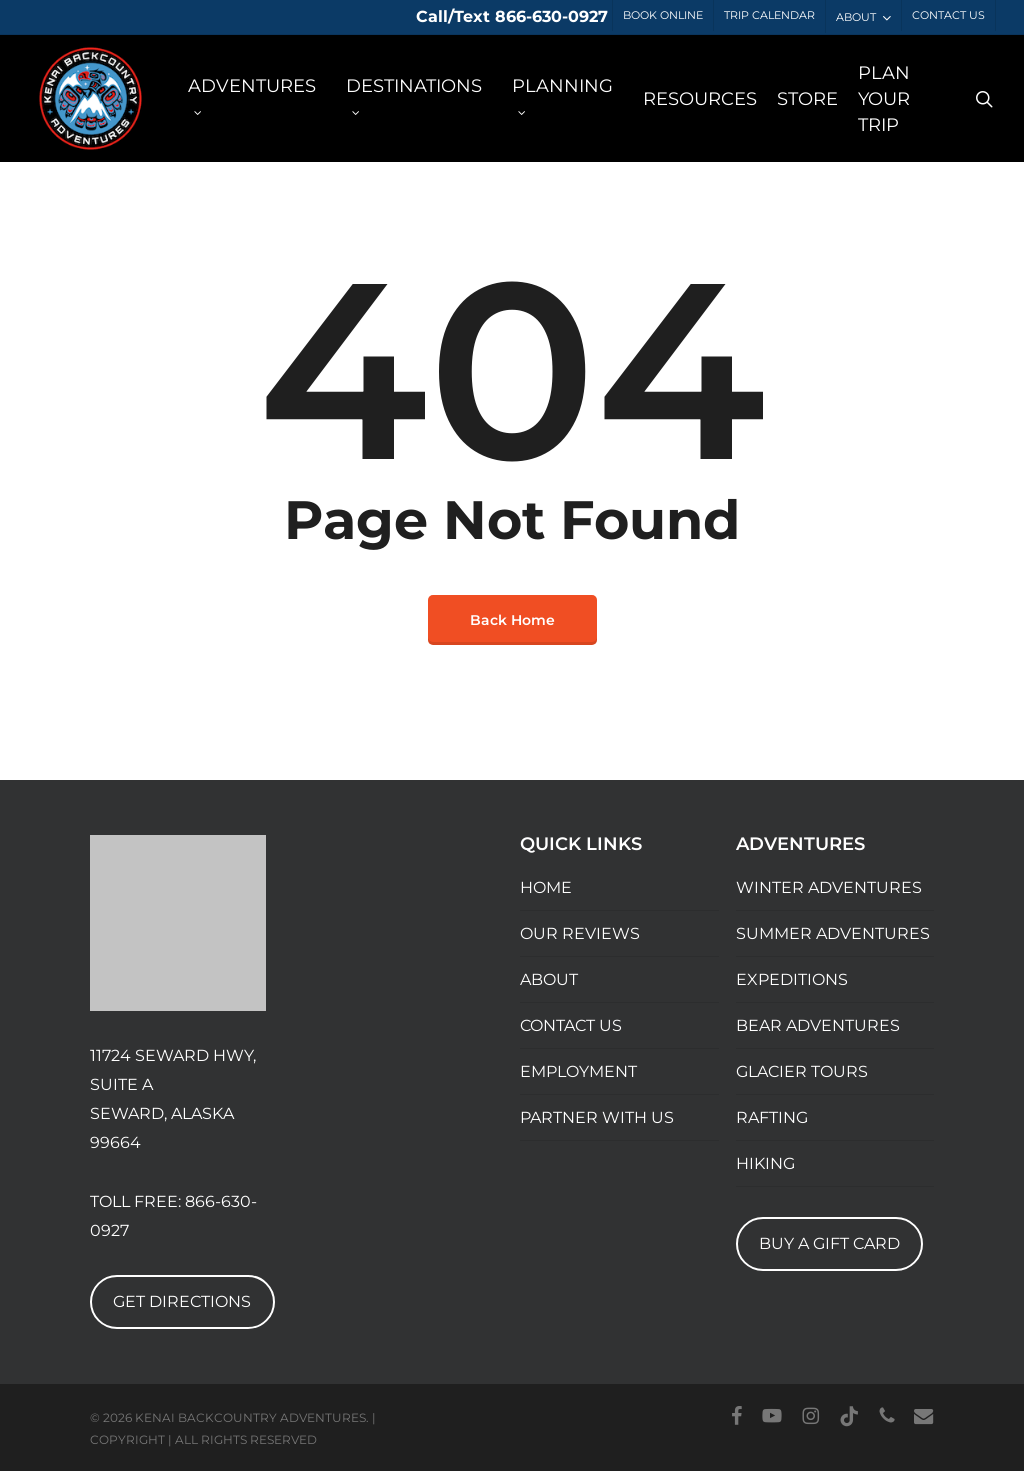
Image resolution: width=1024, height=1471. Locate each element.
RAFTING (772, 1117)
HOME (546, 887)
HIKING (765, 1163)
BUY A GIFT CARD (829, 1243)
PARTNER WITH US (597, 1117)
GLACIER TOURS (802, 1071)
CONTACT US (571, 1025)
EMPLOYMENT (578, 1071)
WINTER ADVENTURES (829, 887)
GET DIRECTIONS (182, 1301)
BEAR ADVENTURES (818, 1025)
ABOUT (549, 979)
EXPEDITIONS (792, 979)
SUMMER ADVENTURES (833, 933)
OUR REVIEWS (580, 933)
